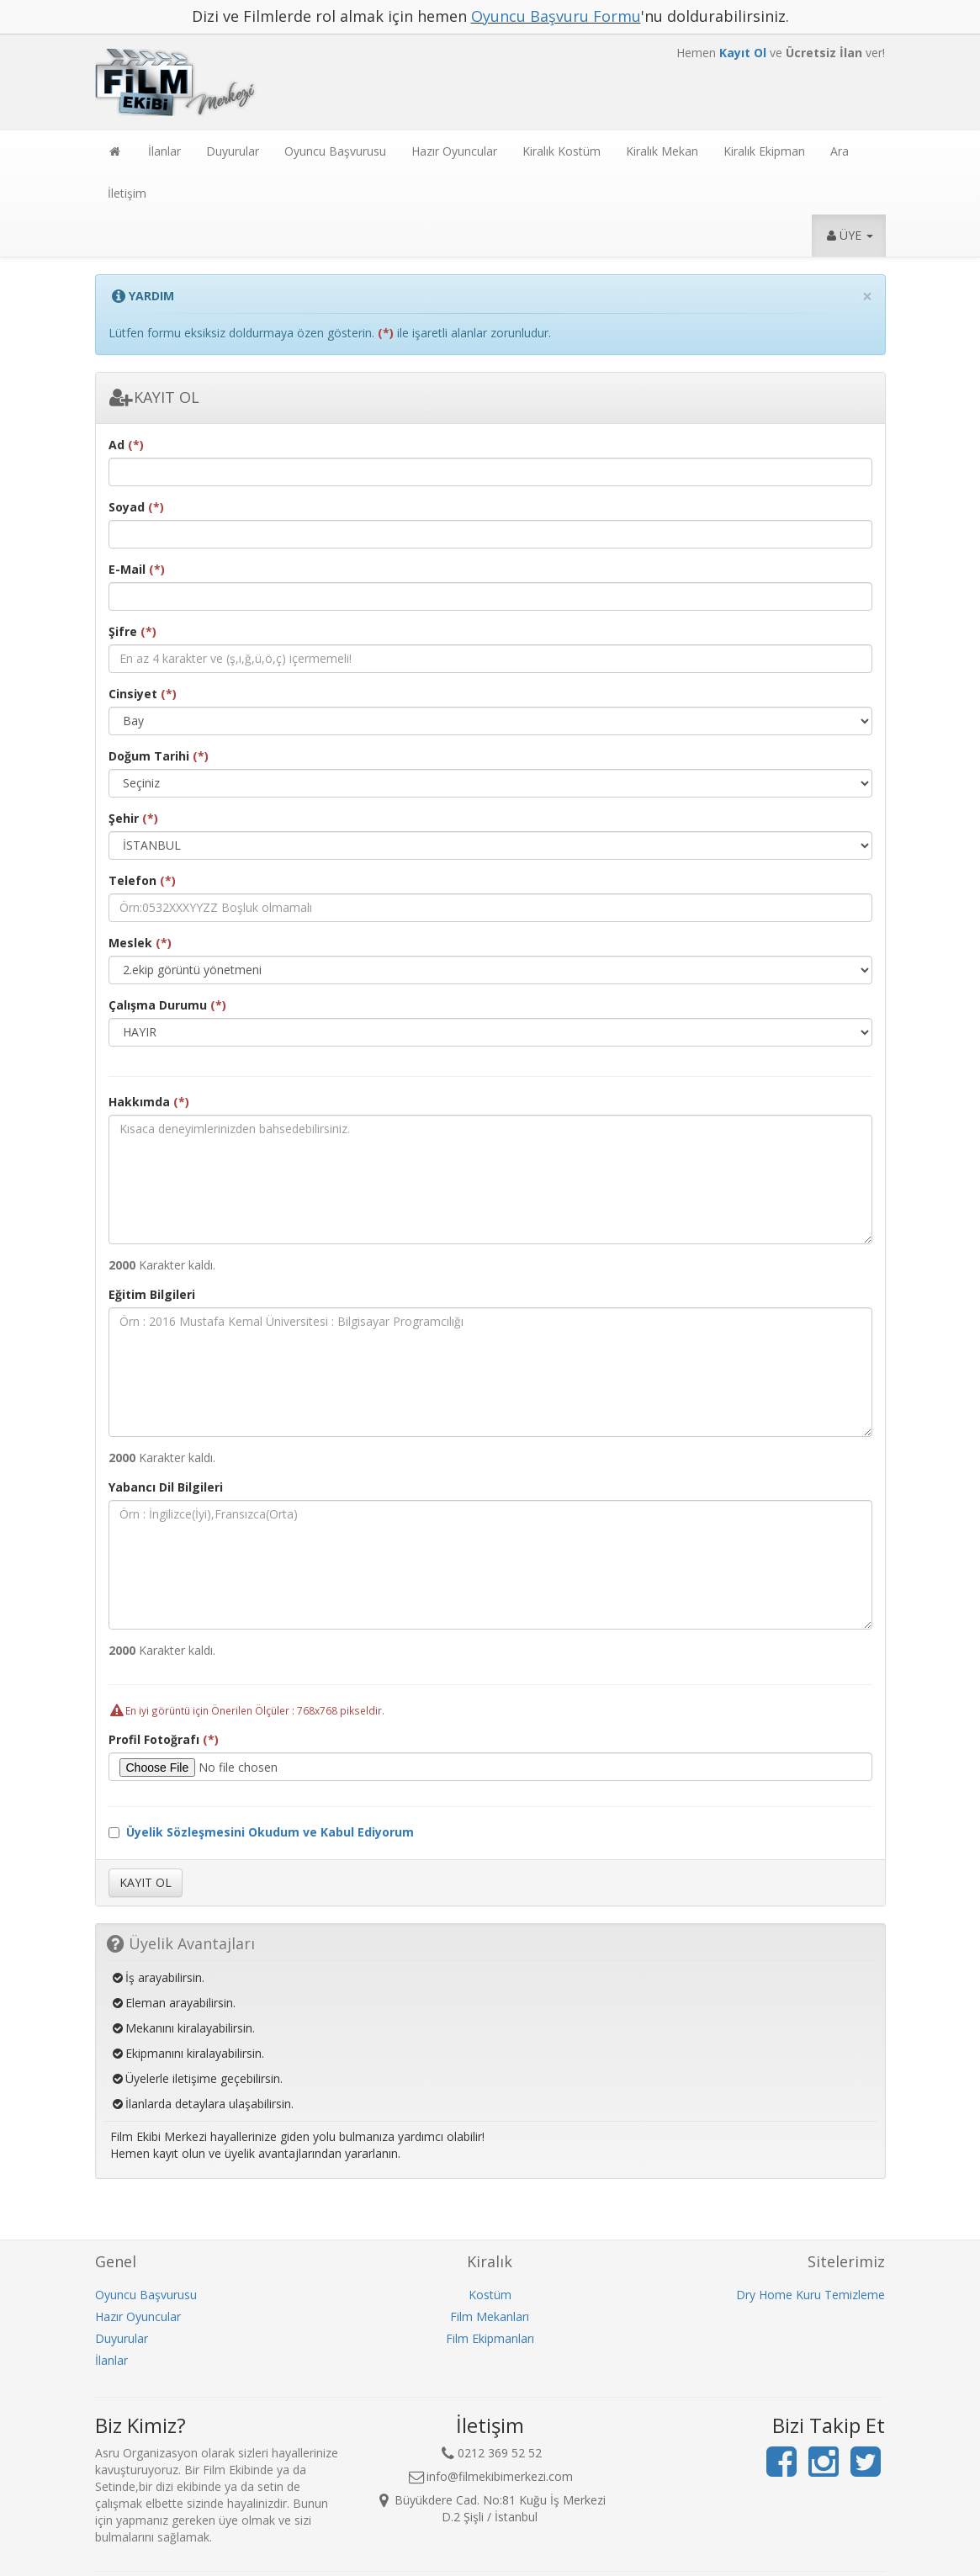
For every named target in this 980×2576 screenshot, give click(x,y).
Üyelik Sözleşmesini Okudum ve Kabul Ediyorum (270, 1832)
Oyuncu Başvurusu (335, 151)
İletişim (127, 193)
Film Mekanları (489, 2316)
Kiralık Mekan (662, 151)
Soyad (136, 507)
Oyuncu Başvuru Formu (556, 16)
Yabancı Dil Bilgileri (166, 1487)
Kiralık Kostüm (561, 151)
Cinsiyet (143, 694)
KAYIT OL (154, 397)
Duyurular (232, 151)
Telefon (142, 880)
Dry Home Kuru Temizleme (810, 2295)
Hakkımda (149, 1102)
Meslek (140, 943)
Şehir (133, 818)
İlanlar (164, 151)
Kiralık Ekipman (764, 151)
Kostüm (490, 2295)
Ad (126, 445)
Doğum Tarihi (159, 756)
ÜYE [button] (848, 235)
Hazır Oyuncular (454, 151)
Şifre (132, 631)
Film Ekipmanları (490, 2338)
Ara (839, 151)
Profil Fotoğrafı (164, 1739)
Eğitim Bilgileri (152, 1294)
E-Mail (137, 569)
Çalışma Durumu (167, 1005)
